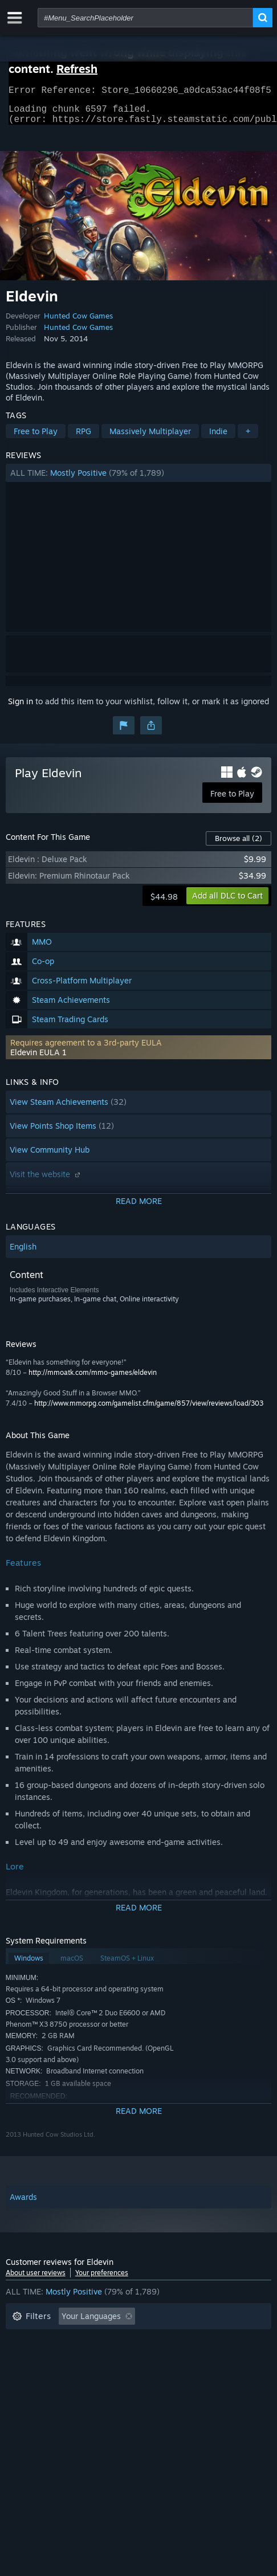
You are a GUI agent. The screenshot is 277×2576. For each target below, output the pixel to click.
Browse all (238, 845)
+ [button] (248, 438)
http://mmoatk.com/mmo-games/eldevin (92, 1379)
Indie (218, 438)
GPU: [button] (61, 2374)
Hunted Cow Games (78, 322)
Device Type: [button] (116, 2374)
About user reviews (36, 2279)
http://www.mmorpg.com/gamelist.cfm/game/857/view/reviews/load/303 (148, 1410)
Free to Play (36, 438)
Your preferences (101, 2279)
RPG (83, 438)
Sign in (20, 708)
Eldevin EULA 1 (38, 1059)
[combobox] (145, 17)
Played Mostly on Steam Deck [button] (68, 2357)
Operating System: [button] (179, 2357)
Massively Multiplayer (150, 438)
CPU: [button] (21, 2374)
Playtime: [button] (183, 2340)
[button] (139, 480)
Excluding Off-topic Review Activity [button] (78, 2340)
